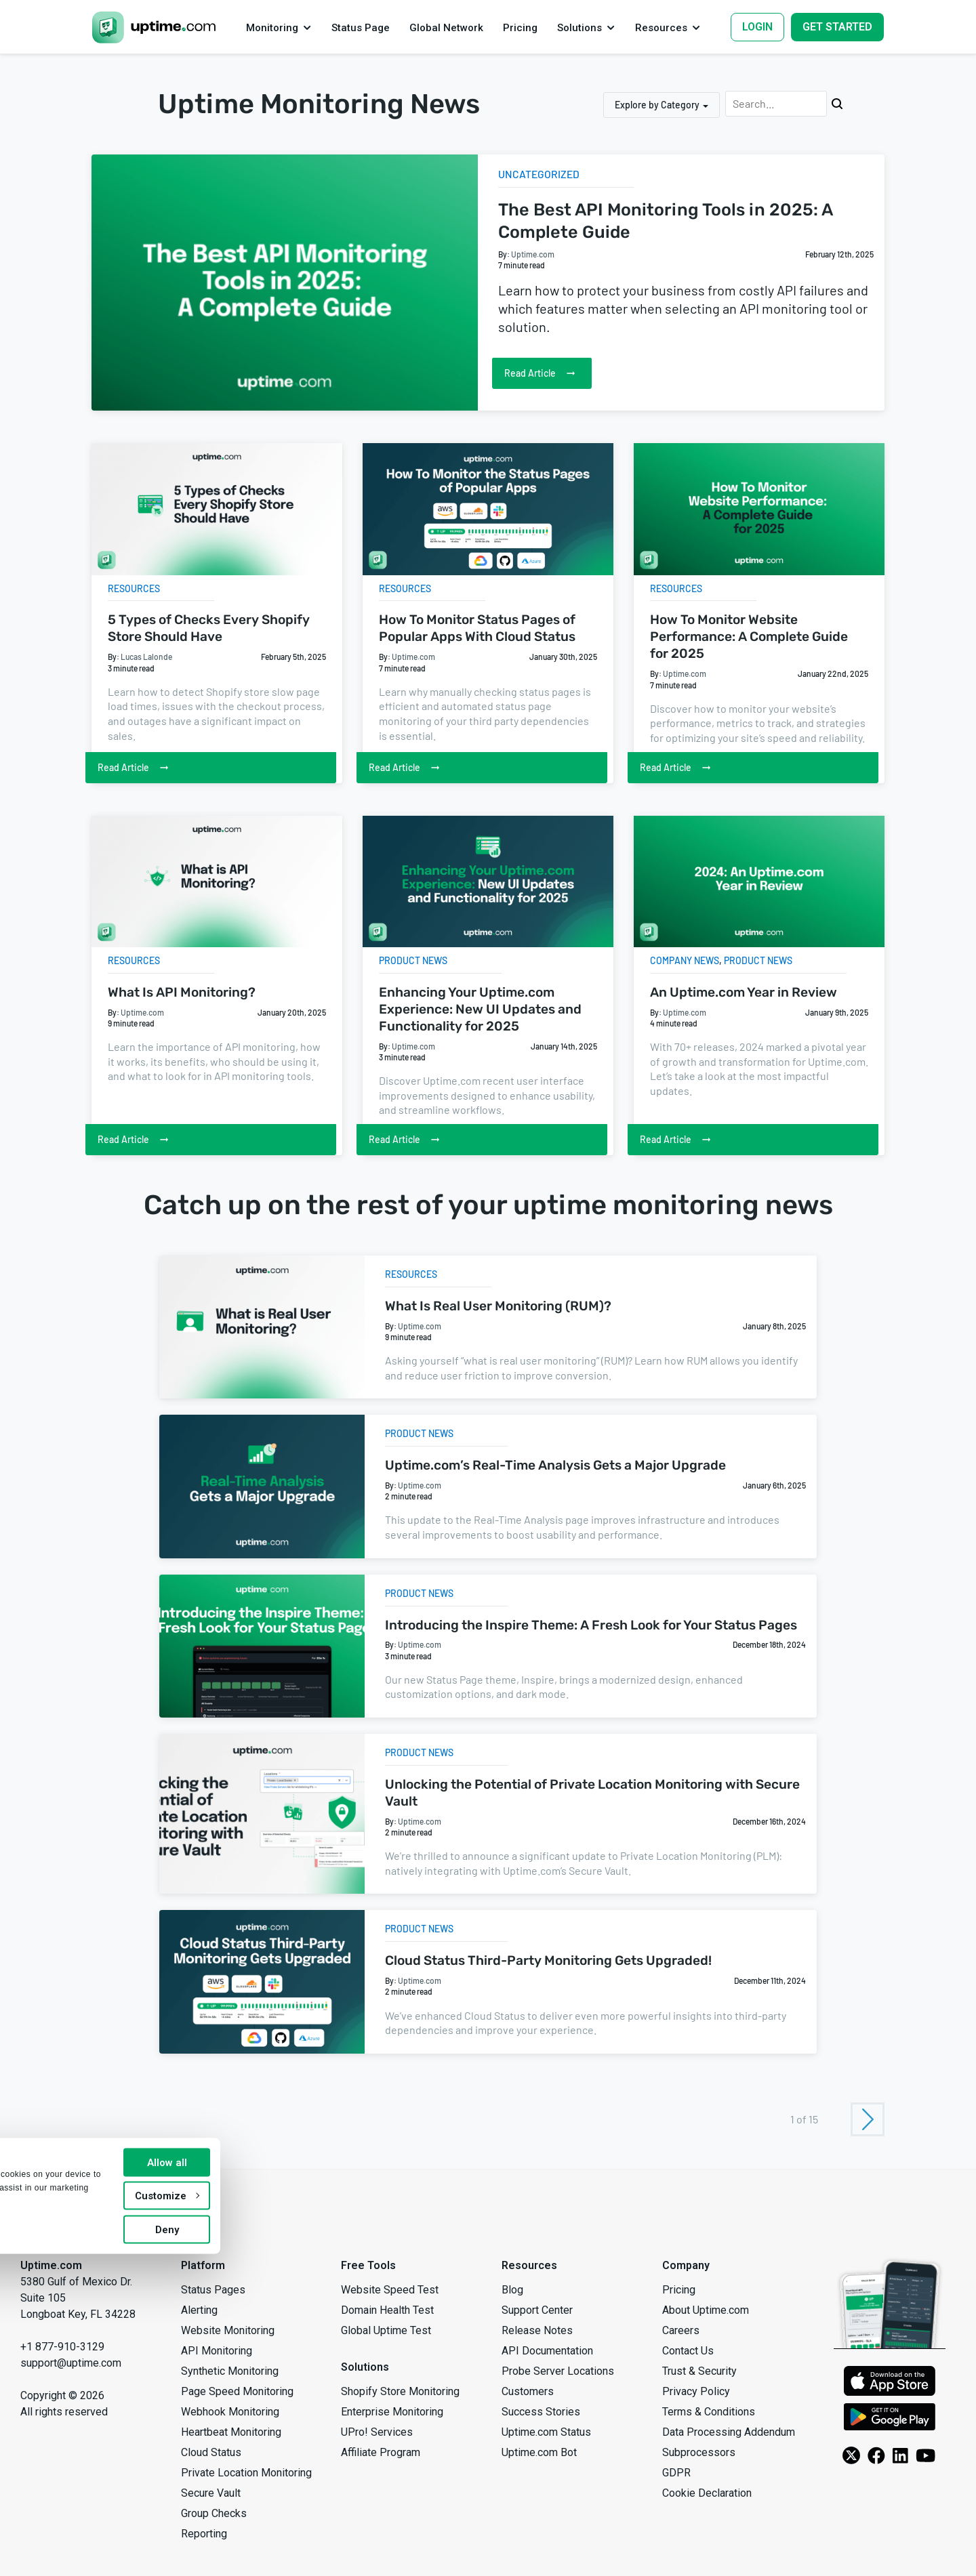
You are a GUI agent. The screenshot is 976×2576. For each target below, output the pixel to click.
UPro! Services (377, 2432)
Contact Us (688, 2350)
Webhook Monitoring (230, 2411)
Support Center (537, 2310)
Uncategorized (544, 173)
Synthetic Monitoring (230, 2371)
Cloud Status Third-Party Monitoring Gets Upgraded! (548, 1960)
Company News (684, 960)
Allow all (333, 2483)
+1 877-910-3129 (62, 2346)
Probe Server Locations (558, 2371)
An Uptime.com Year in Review (743, 992)
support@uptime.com (70, 2362)
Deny (333, 2551)
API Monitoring (216, 2350)
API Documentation (547, 2350)
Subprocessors (698, 2452)
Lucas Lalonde (146, 656)
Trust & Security (699, 2371)
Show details (51, 2553)
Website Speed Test (390, 2289)
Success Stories (541, 2411)
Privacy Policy (696, 2391)
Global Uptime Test (386, 2330)
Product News (413, 960)
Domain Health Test (387, 2310)
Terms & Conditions (708, 2411)
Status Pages (213, 2289)
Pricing (678, 2289)
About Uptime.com (705, 2310)
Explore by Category (657, 104)
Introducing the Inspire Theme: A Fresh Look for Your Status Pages (591, 1625)
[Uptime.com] (37, 2219)
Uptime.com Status (546, 2432)
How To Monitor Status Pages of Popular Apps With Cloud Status (477, 628)
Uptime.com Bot (539, 2452)
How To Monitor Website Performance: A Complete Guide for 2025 (749, 636)
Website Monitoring (227, 2330)
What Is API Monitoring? (182, 992)
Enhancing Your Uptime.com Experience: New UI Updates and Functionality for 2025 (480, 1009)
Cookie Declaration (707, 2493)
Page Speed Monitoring (237, 2391)
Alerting (199, 2310)
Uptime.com (532, 254)
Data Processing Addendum (728, 2432)
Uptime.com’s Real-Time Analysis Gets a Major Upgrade (555, 1465)
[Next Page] (867, 2119)
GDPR (676, 2472)
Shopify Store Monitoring (400, 2391)
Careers (680, 2330)
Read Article (550, 373)
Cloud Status (211, 2452)
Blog (512, 2289)
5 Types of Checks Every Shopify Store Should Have (209, 628)
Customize (334, 2517)
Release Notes (537, 2330)
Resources (134, 588)
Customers (528, 2391)
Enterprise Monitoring (392, 2411)
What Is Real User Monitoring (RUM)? (498, 1306)
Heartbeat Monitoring (231, 2432)
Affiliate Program (380, 2452)
